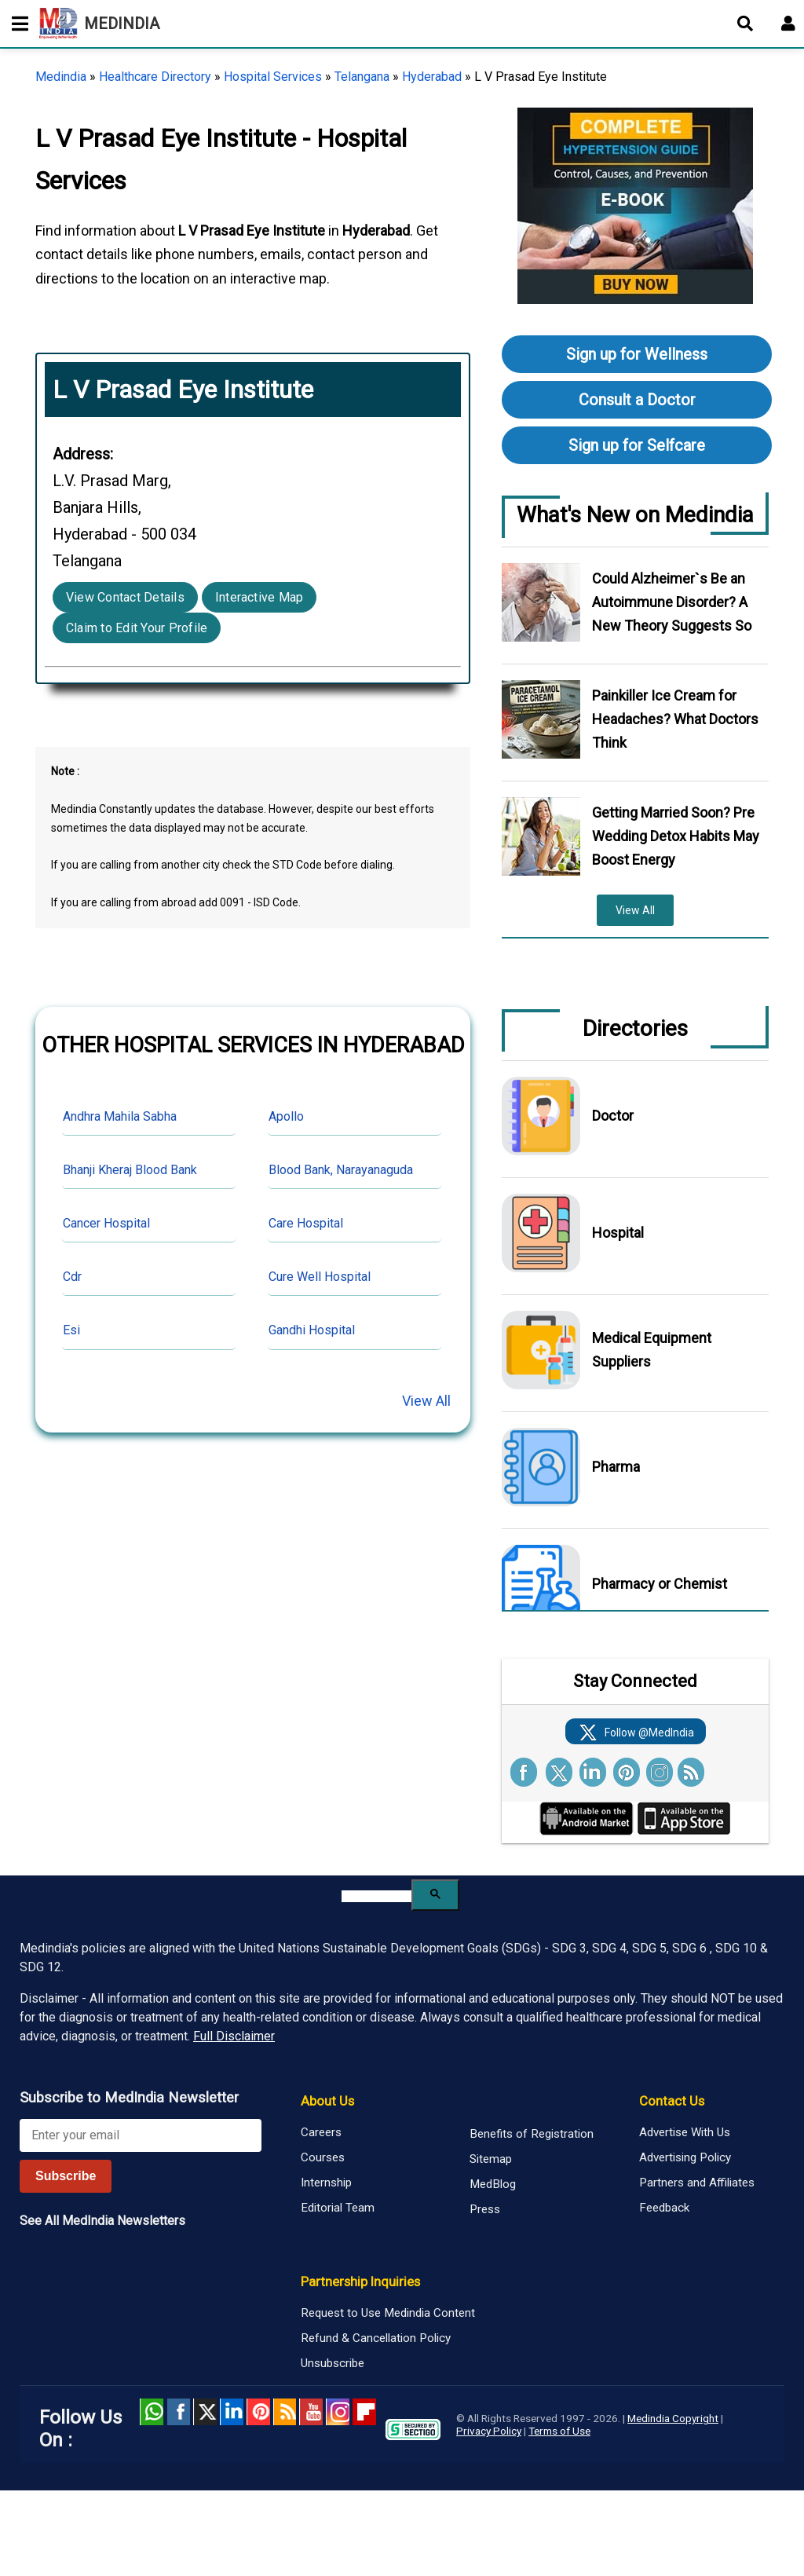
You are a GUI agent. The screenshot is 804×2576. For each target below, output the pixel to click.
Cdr (72, 1276)
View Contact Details (125, 597)
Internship (326, 2182)
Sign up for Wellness (636, 354)
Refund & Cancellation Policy (376, 2338)
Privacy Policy (488, 2430)
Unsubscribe (332, 2363)
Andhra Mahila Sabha (120, 1116)
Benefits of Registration (532, 2134)
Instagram (337, 2412)
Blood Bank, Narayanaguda (341, 1169)
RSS (285, 2412)
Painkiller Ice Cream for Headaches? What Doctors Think (675, 719)
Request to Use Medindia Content (388, 2313)
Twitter (205, 2412)
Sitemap (491, 2159)
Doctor (613, 1115)
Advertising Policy (685, 2157)
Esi (71, 1330)
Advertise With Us (684, 2132)
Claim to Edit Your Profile (136, 627)
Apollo (286, 1116)
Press (485, 2209)
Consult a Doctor (637, 399)
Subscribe (65, 2176)
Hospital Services (273, 76)
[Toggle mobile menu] (15, 23)
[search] (376, 1896)
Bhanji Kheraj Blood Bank (130, 1169)
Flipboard (364, 2412)
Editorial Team (338, 2208)
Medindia (60, 76)
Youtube (311, 2412)
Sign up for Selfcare (636, 445)
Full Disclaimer (234, 2036)
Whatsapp (151, 2412)
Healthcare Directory (155, 76)
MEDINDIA (99, 23)
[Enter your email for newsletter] (140, 2135)
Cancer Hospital (106, 1223)
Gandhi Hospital (312, 1330)
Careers (321, 2132)
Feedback (664, 2208)
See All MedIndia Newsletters (102, 2220)
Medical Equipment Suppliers (651, 1350)
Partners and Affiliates (697, 2182)
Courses (323, 2157)
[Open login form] (788, 23)
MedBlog (493, 2184)
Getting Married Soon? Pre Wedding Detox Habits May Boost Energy (675, 836)
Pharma (616, 1466)
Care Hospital (306, 1223)
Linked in (231, 2412)
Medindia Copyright (672, 2418)
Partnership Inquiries (360, 2281)
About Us (327, 2101)
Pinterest (258, 2412)
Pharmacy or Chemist (659, 1583)
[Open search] (745, 23)
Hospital (618, 1232)
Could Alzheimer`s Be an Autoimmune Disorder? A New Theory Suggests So (671, 602)
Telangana (361, 76)
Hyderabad (432, 76)
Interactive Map (259, 597)
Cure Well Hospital (320, 1276)
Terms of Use (559, 2430)
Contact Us (671, 2101)
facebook (178, 2412)
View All (426, 1400)
